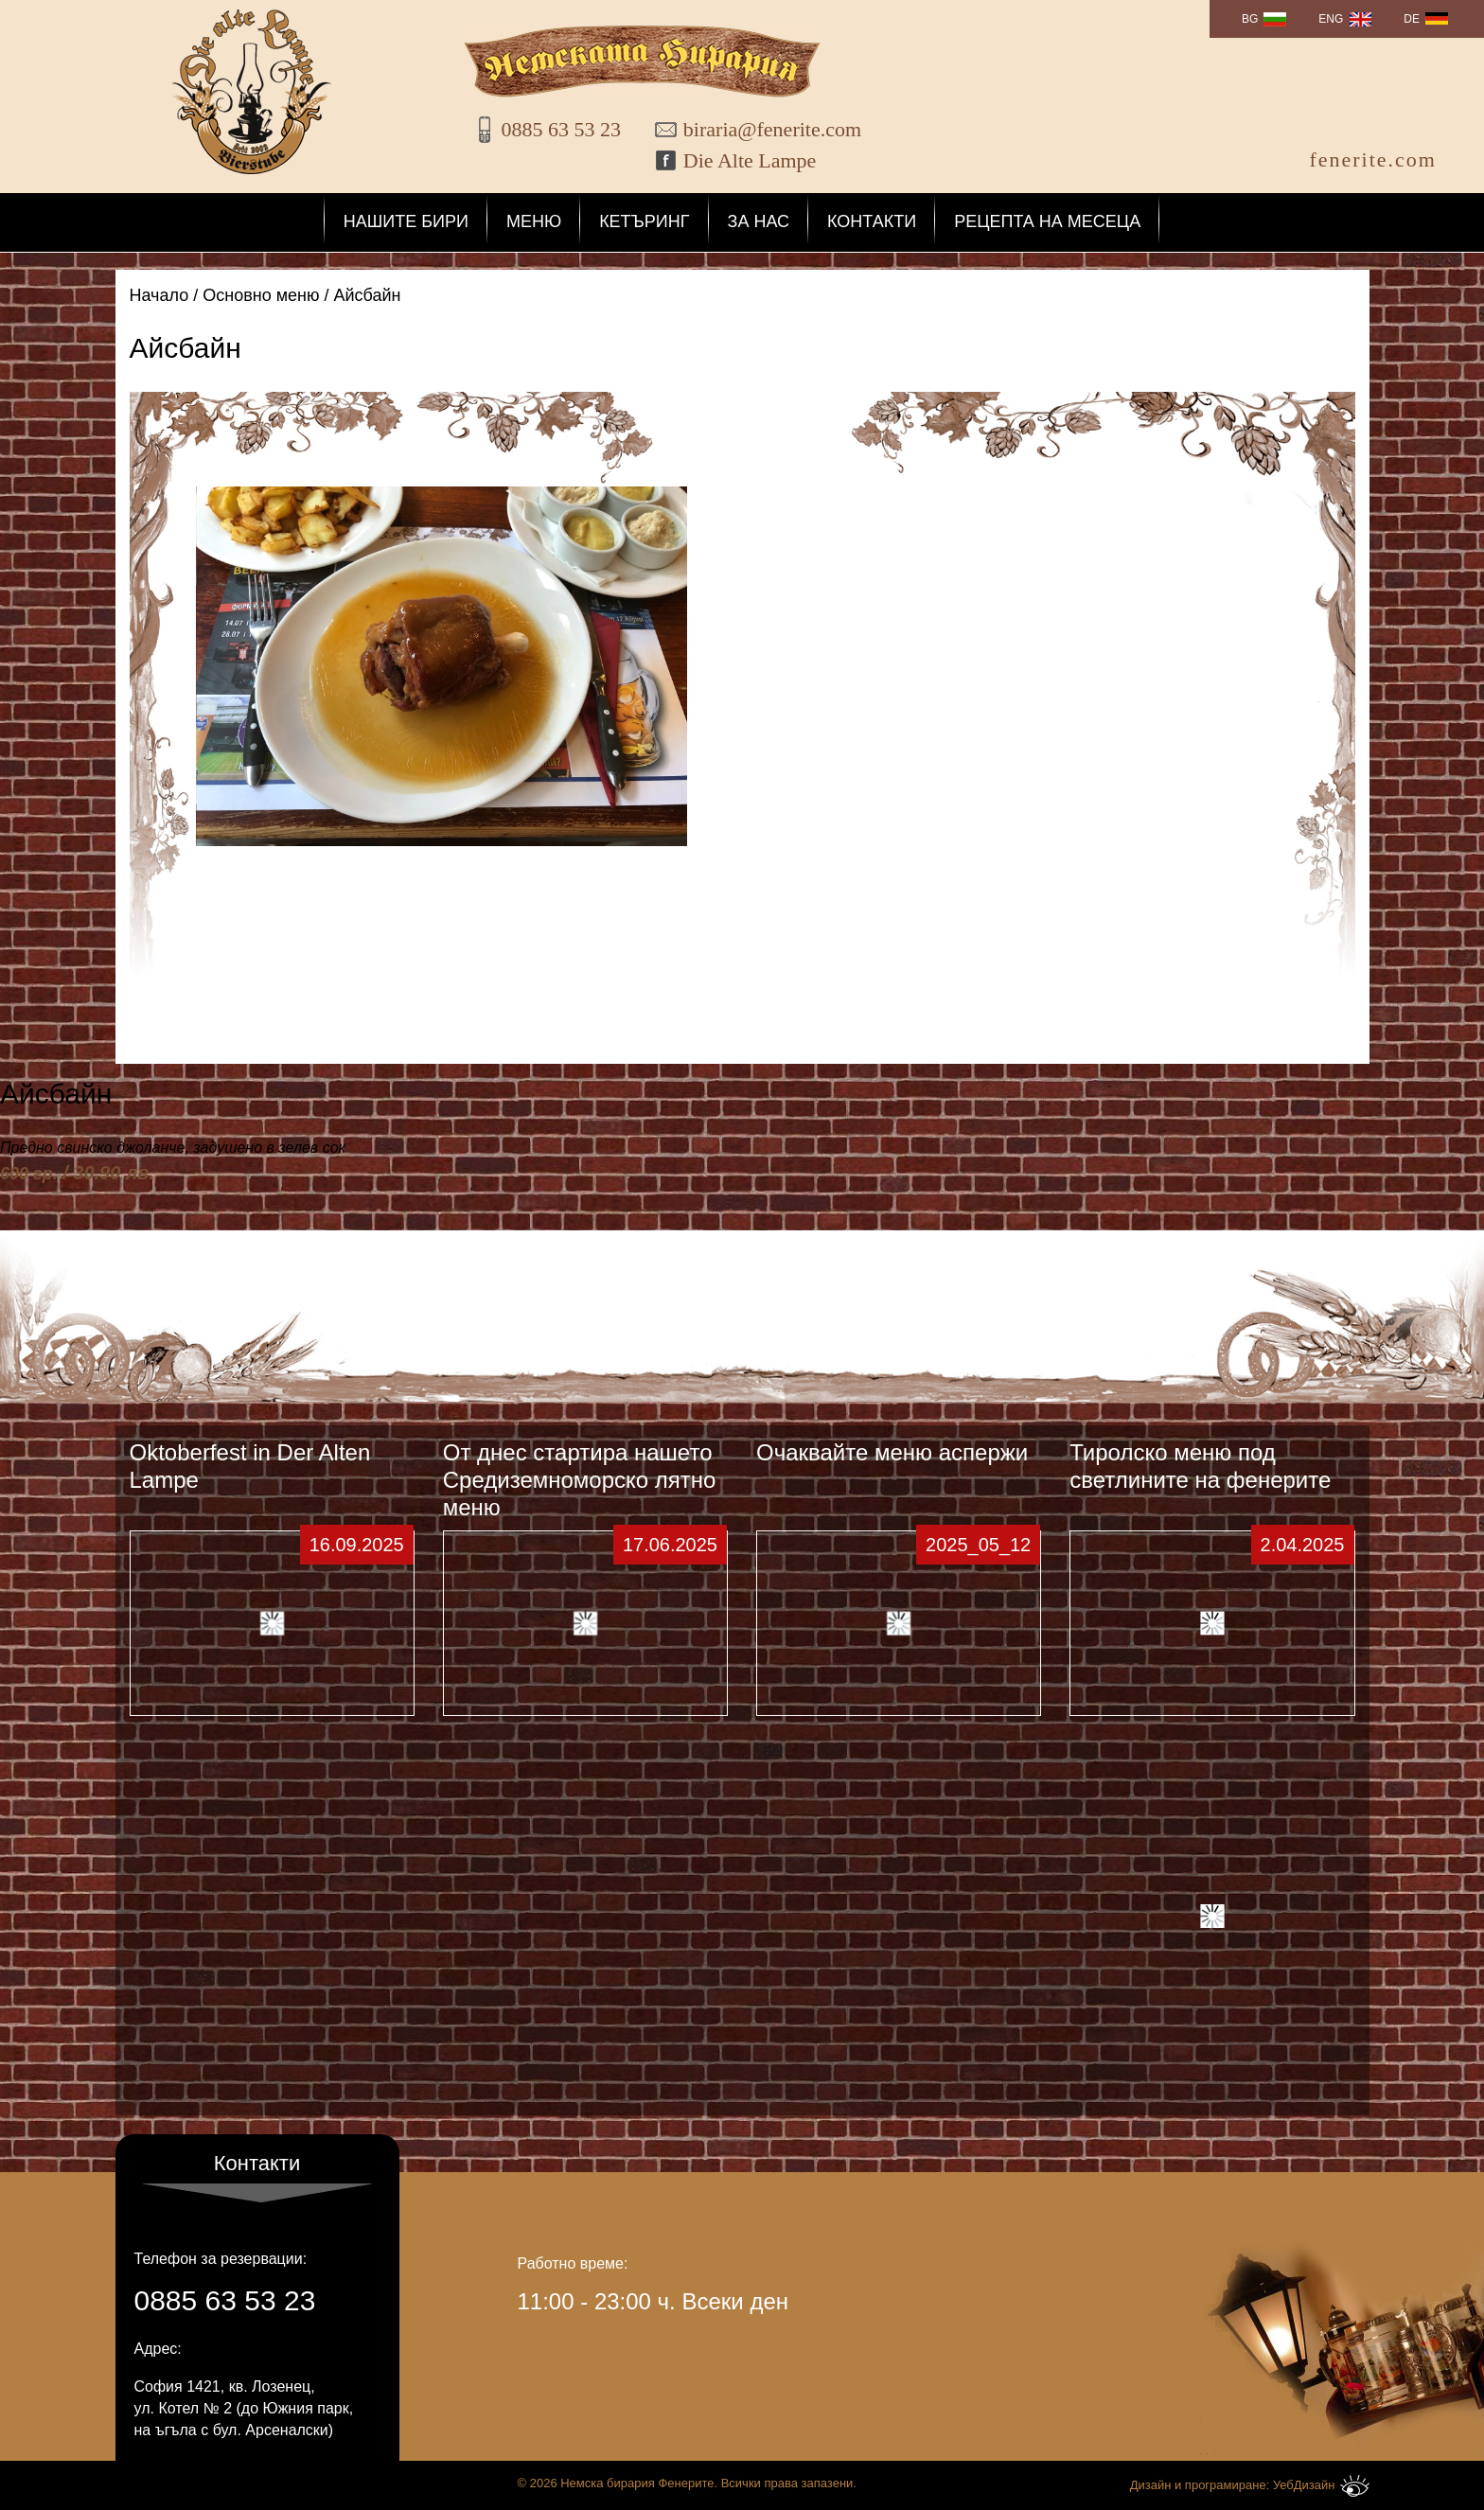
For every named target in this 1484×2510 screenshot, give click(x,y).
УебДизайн (1321, 2486)
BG (1250, 19)
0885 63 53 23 (562, 129)
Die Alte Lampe (750, 160)
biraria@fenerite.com (760, 129)
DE (1412, 19)
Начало (159, 295)
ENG (1330, 19)
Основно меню (261, 295)
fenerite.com (1373, 159)
